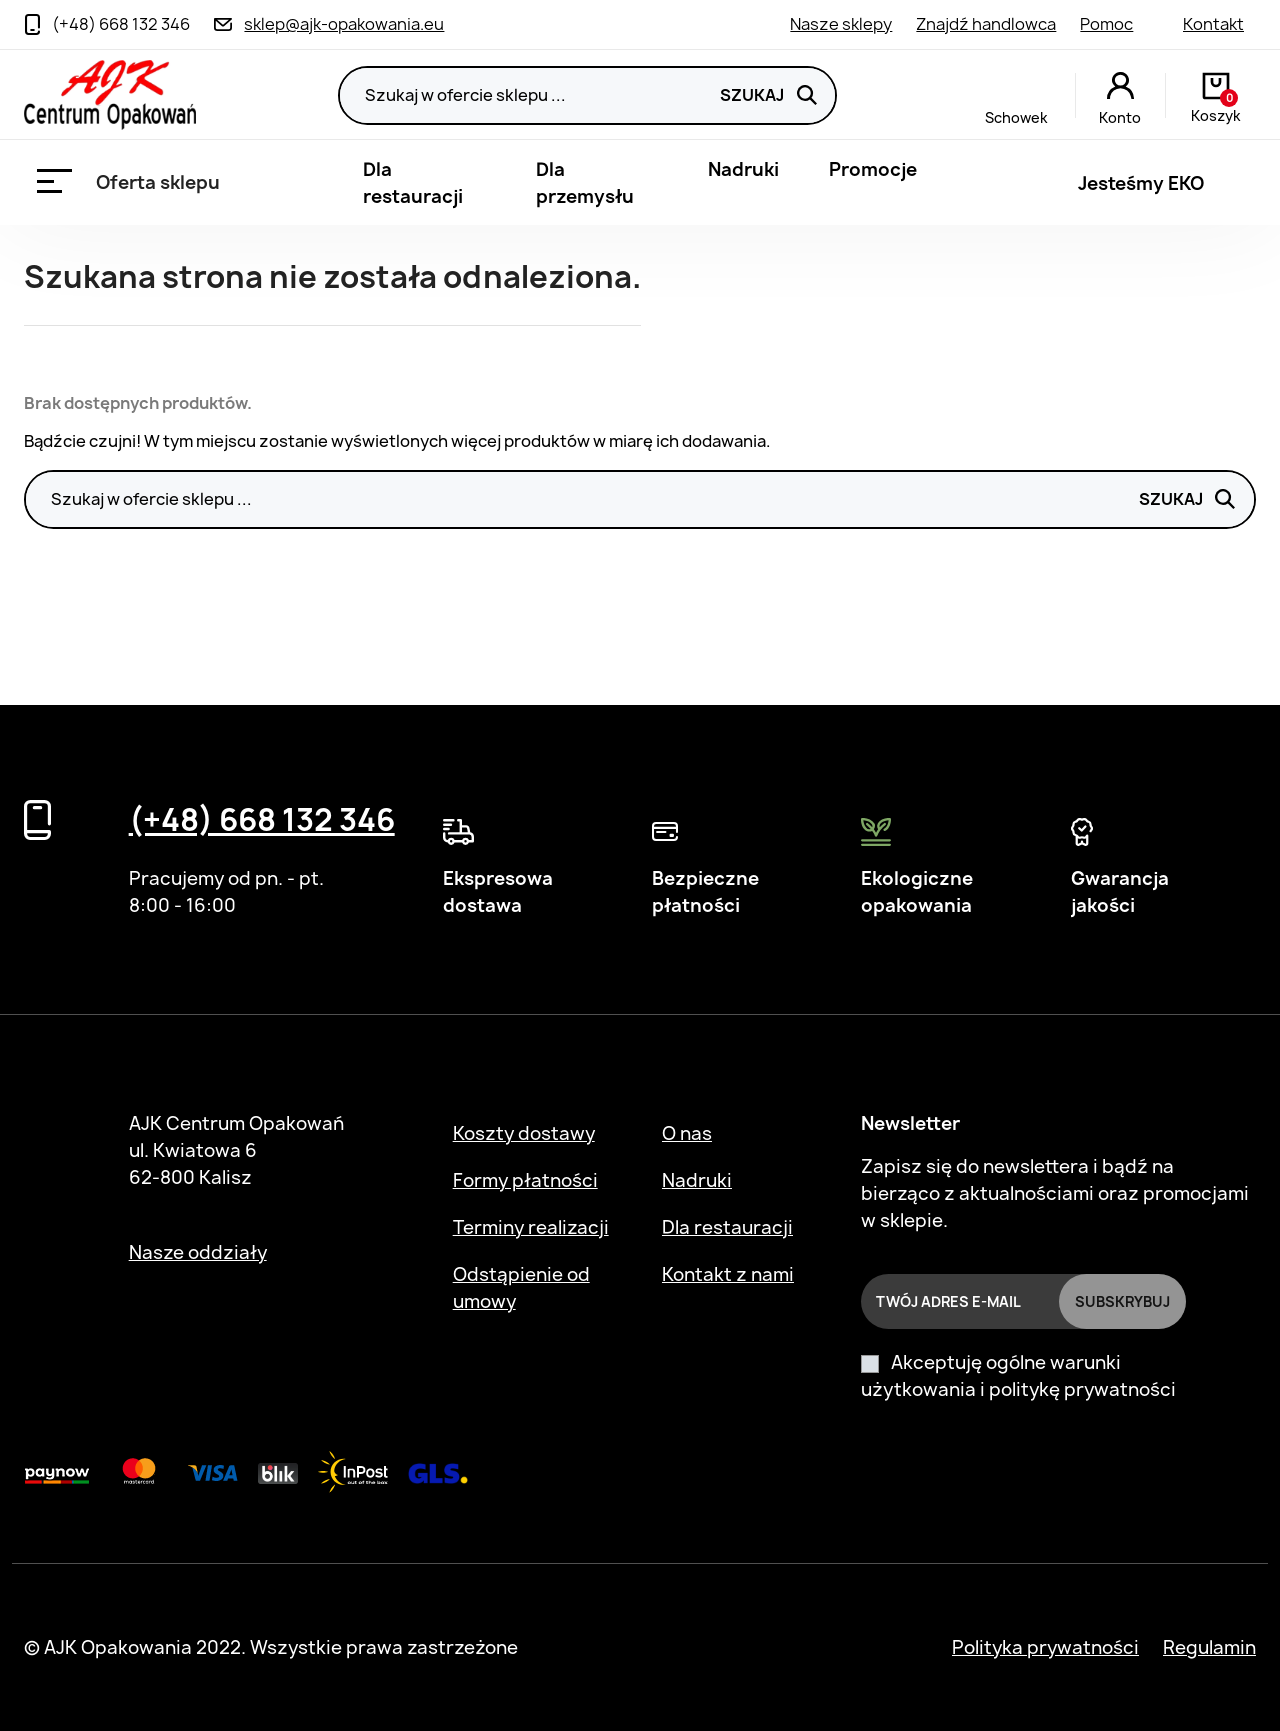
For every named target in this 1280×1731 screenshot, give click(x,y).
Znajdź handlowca (986, 24)
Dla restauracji (413, 183)
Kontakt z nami (728, 1274)
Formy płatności (525, 1180)
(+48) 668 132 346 (262, 820)
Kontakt (1213, 24)
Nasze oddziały (198, 1252)
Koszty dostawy (524, 1133)
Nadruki (743, 169)
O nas (687, 1133)
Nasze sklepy (841, 24)
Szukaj (768, 95)
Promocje (873, 169)
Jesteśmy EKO (1141, 183)
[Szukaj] (587, 95)
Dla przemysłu (585, 183)
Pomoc (1106, 24)
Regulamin (1209, 1647)
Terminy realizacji (531, 1227)
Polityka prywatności (1045, 1647)
